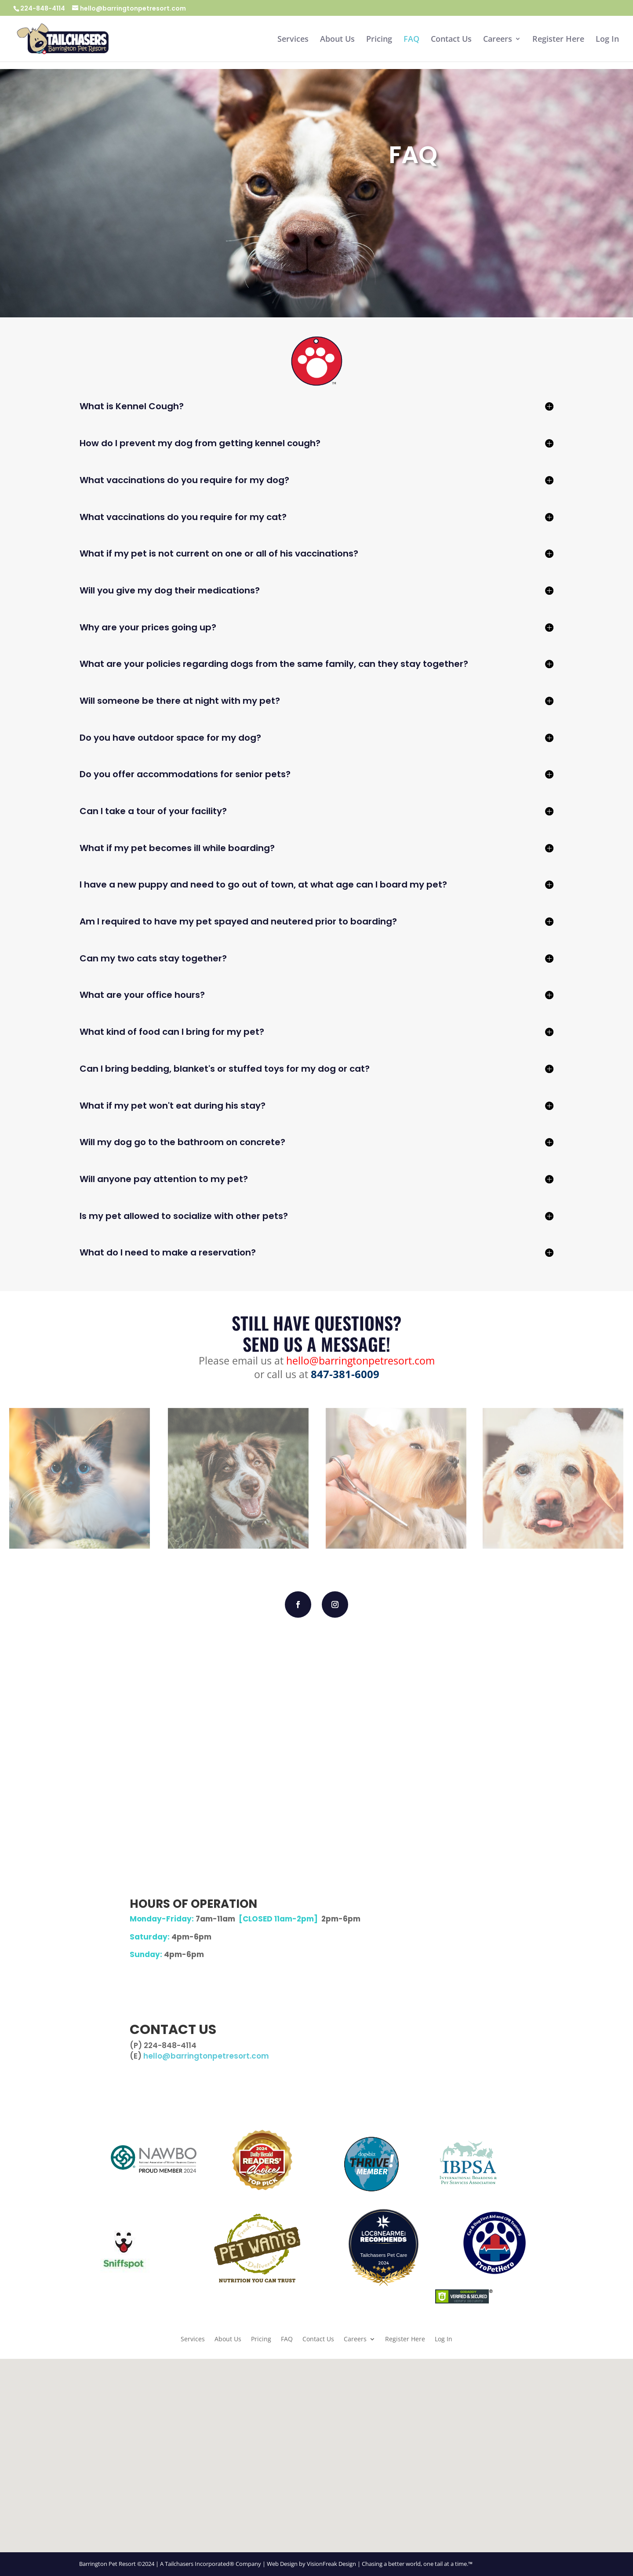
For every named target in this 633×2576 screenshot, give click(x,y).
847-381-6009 (345, 1374)
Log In (607, 40)
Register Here (558, 40)
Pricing (379, 40)
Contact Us (451, 40)
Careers (497, 40)
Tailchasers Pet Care (383, 2255)
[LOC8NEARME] (384, 2234)
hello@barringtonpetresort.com (360, 1360)
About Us (337, 40)
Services (293, 40)
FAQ (411, 40)
